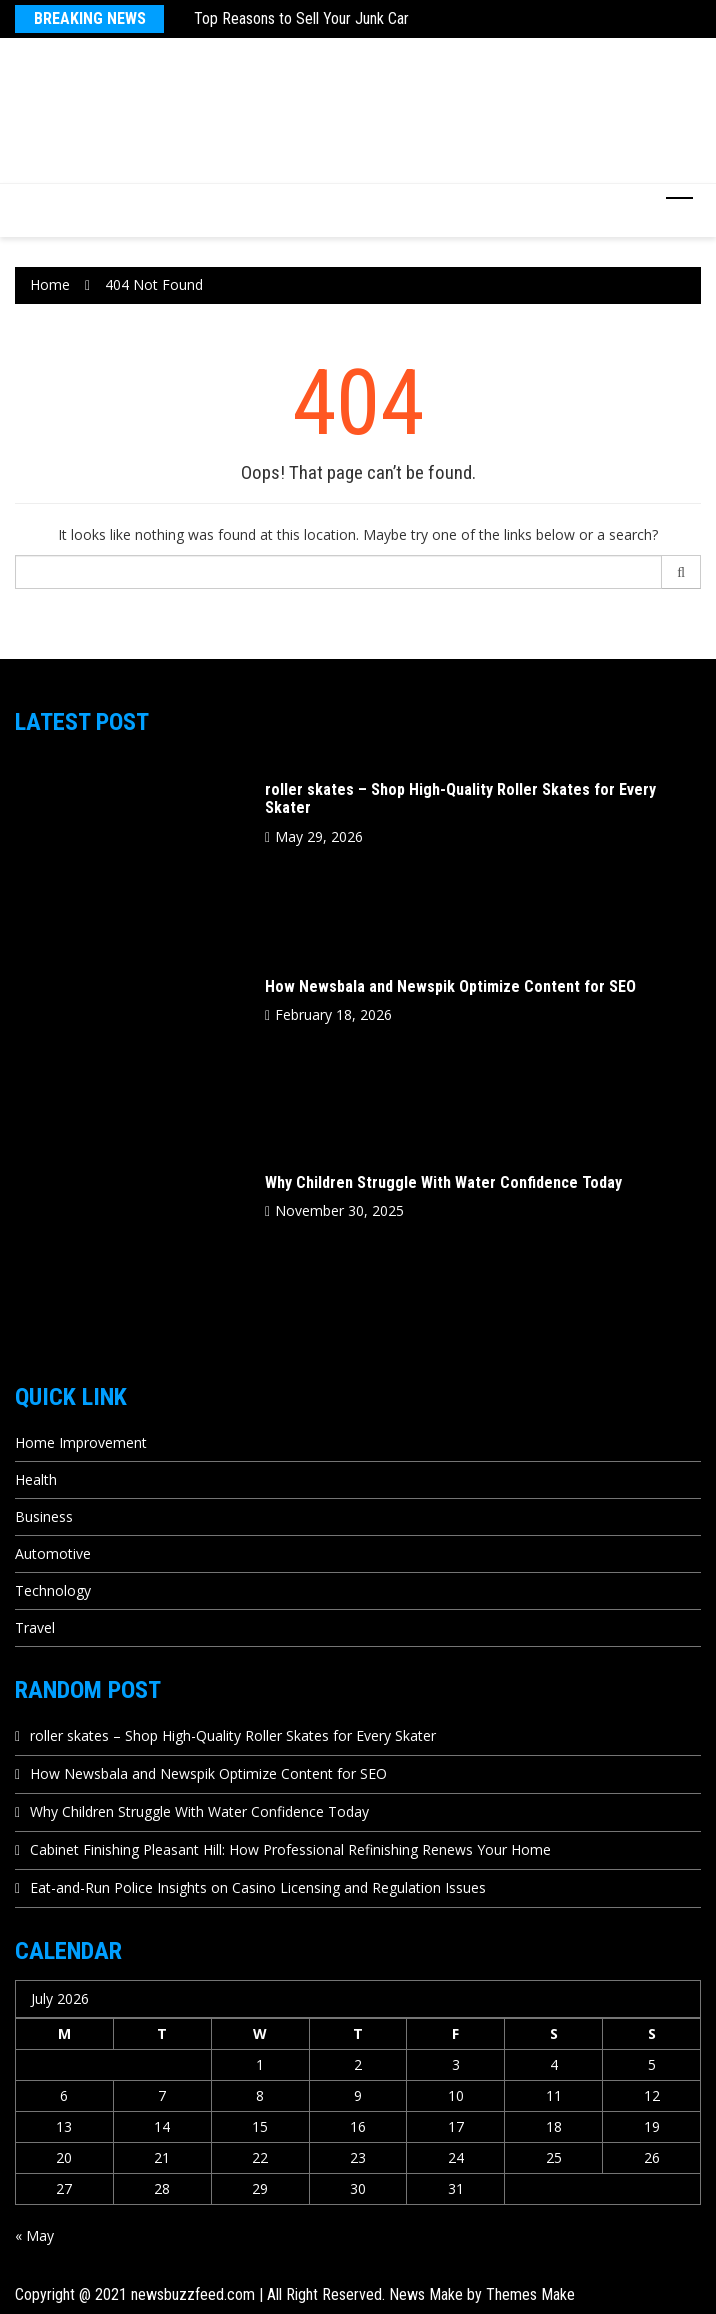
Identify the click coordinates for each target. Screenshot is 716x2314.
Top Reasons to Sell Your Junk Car (301, 18)
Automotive (53, 1553)
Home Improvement (81, 1442)
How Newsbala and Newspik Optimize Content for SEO (450, 986)
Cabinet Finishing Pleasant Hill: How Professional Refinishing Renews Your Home (290, 1849)
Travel (35, 1627)
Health (36, 1479)
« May (34, 2235)
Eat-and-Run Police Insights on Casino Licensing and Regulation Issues (258, 1887)
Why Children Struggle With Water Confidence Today (443, 1182)
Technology (53, 1590)
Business (44, 1516)
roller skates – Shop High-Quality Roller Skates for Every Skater (460, 798)
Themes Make (530, 2294)
